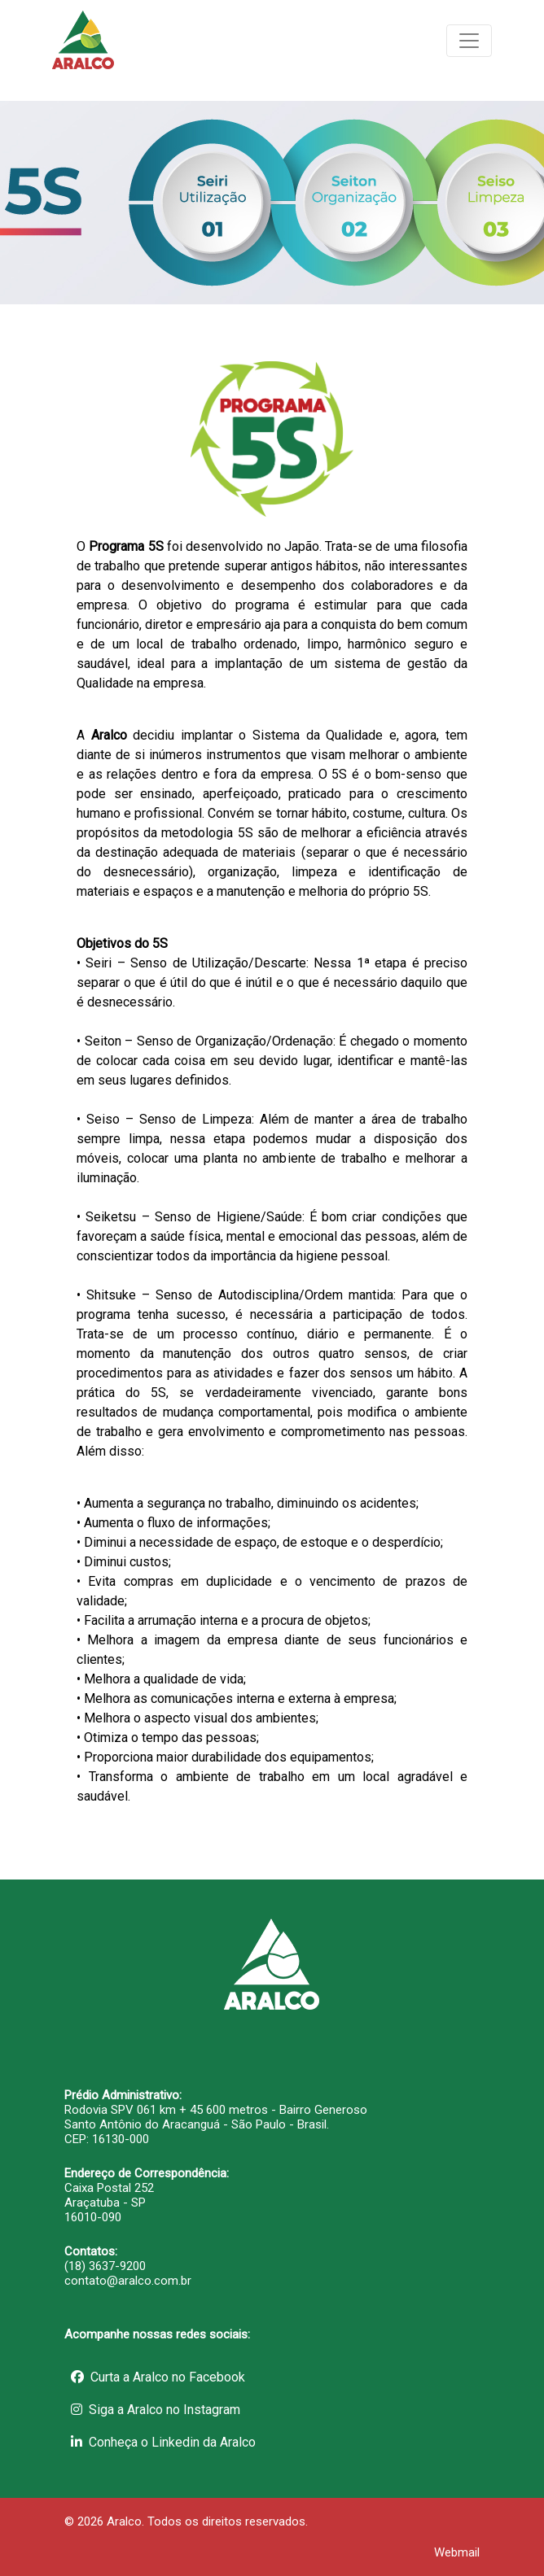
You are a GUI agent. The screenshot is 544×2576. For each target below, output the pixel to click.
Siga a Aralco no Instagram (155, 2409)
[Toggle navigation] (469, 40)
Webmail (457, 2552)
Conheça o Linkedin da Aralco (163, 2442)
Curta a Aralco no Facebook (158, 2377)
